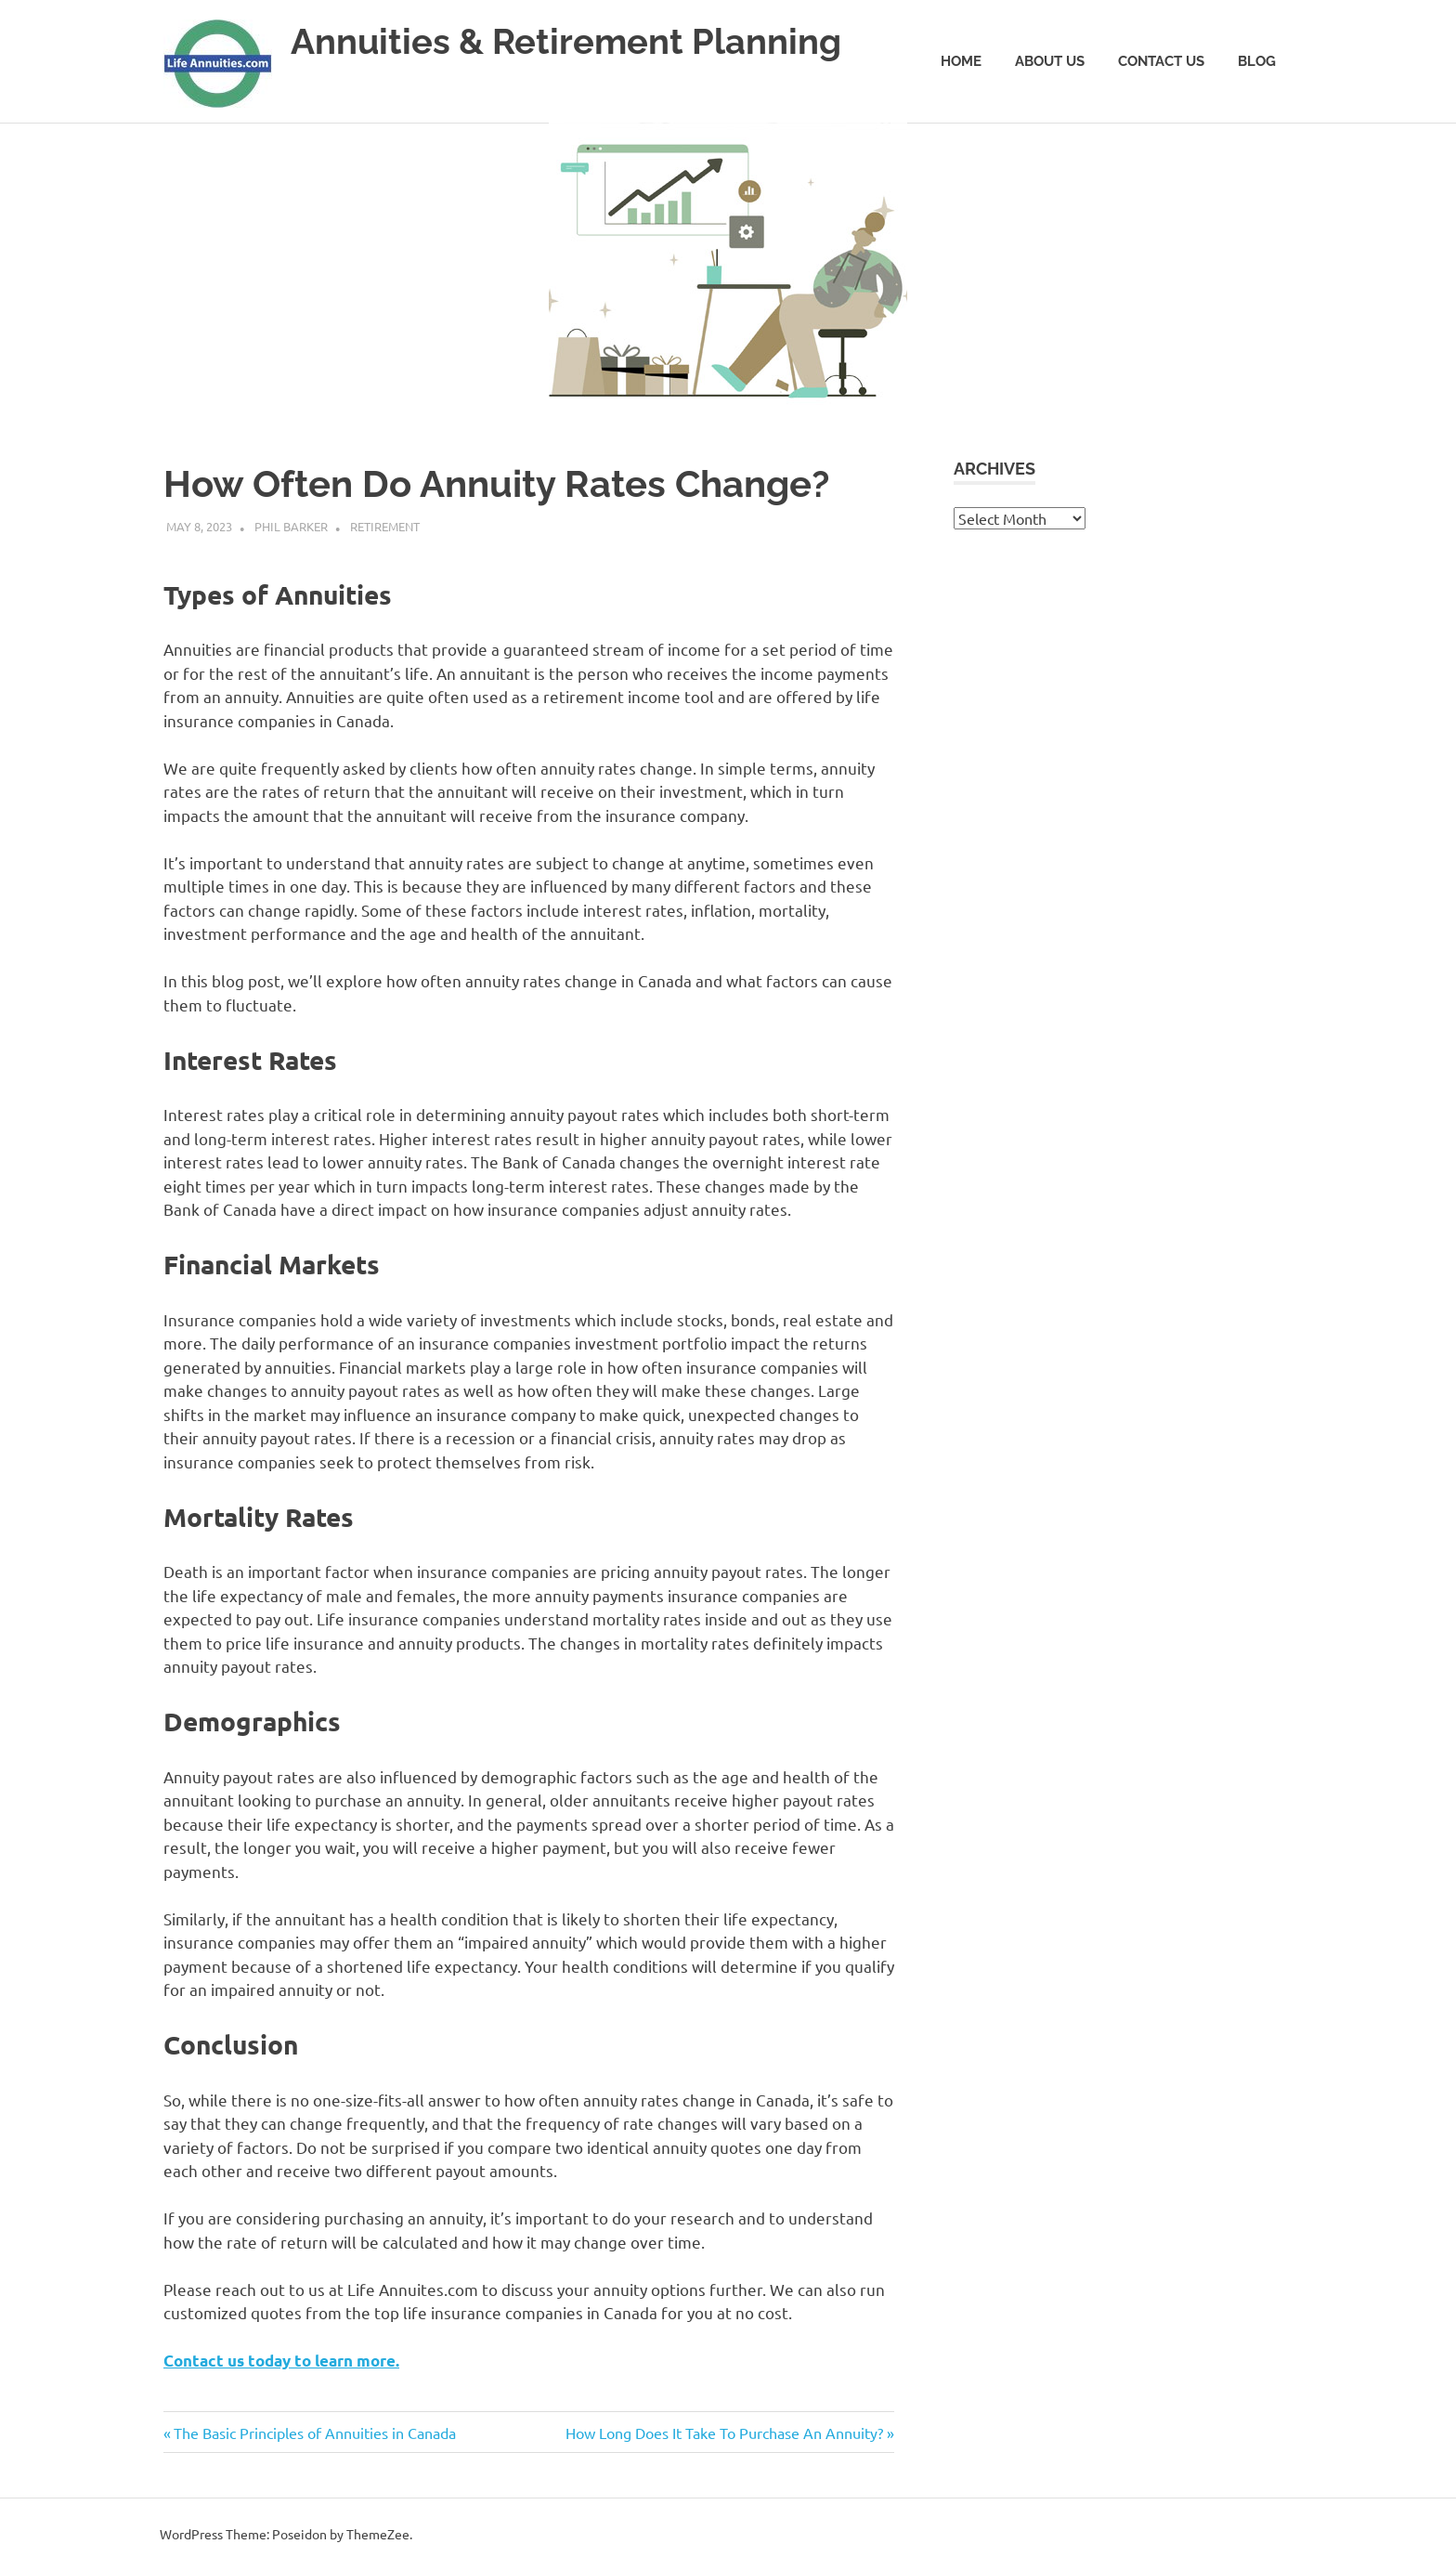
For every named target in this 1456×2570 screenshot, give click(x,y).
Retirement (385, 526)
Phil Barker (291, 526)
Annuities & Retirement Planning (566, 41)
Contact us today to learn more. (281, 2360)
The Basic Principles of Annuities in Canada (314, 2432)
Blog (1257, 61)
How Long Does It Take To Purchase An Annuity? (724, 2432)
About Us (1050, 61)
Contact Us (1161, 61)
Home (961, 61)
